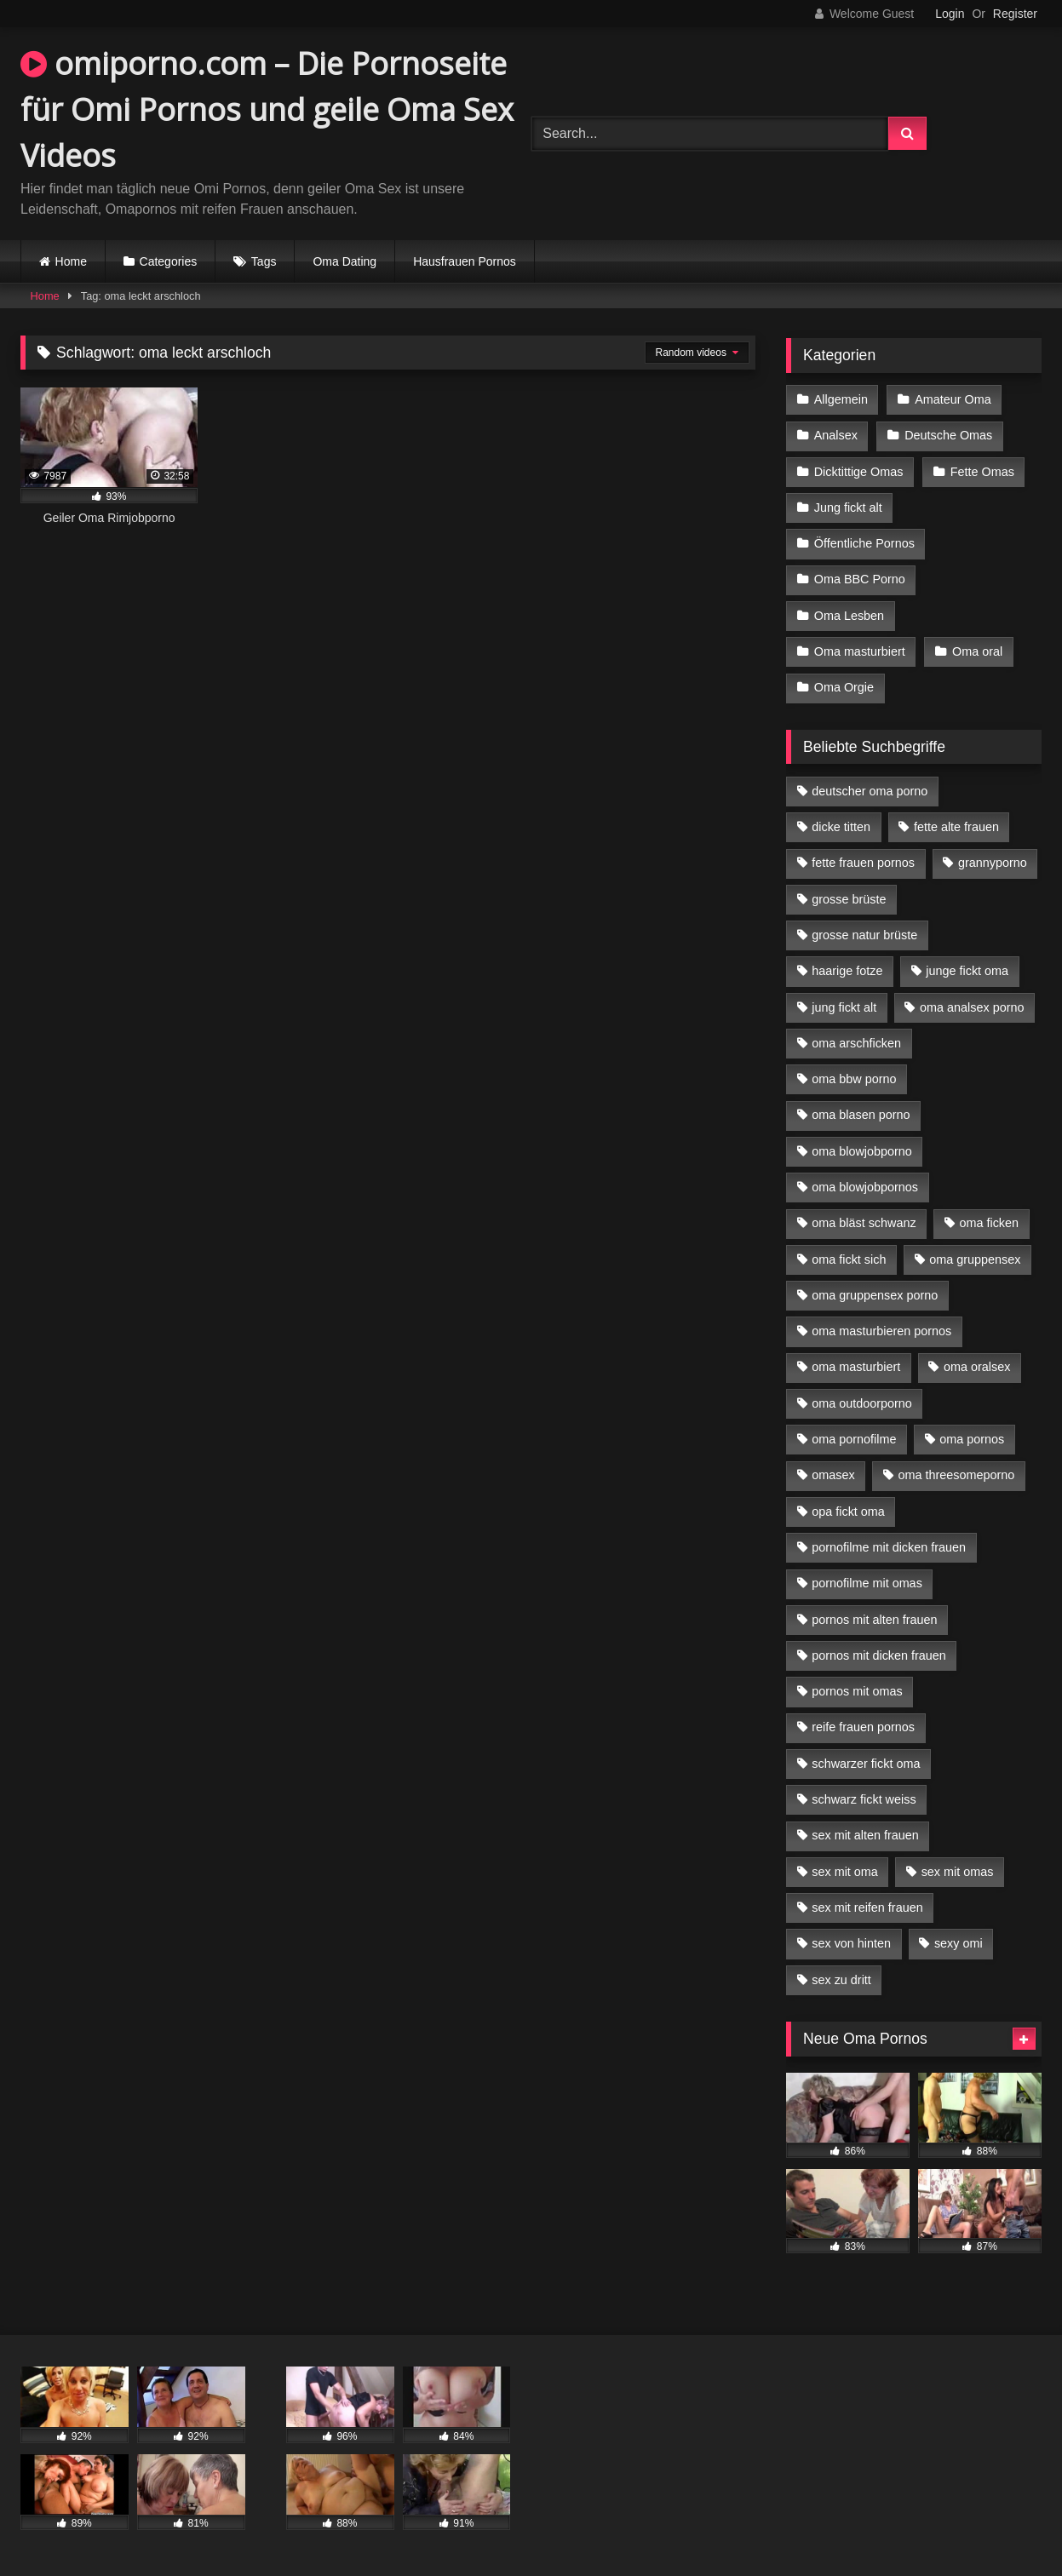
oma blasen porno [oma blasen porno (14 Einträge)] (861, 1115)
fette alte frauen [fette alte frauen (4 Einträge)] (956, 827)
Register (1015, 13)
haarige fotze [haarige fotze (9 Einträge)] (847, 971)
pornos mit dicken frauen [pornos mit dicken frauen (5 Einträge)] (879, 1655)
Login (949, 13)
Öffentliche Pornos (864, 543)
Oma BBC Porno (859, 579)
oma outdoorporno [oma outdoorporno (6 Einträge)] (862, 1403)
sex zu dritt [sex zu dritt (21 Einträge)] (841, 1980)
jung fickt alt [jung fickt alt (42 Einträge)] (844, 1007)
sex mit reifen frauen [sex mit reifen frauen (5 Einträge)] (867, 1907)
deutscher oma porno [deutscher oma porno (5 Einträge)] (869, 791)
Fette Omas (982, 472)
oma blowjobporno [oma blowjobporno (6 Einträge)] (862, 1151)
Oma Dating (344, 261)
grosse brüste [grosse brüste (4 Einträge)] (849, 899)
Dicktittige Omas (859, 472)
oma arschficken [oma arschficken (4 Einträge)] (856, 1043)
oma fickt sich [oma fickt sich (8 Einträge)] (849, 1259)
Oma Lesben (849, 615)
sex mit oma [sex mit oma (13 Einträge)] (845, 1872)
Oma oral (977, 651)
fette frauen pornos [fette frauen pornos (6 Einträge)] (863, 862)
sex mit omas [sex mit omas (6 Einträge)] (957, 1872)
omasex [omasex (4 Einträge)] (833, 1475)
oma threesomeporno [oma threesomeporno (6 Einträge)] (956, 1475)
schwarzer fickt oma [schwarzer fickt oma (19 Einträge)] (866, 1763)
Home (71, 261)
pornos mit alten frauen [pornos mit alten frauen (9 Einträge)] (874, 1619)
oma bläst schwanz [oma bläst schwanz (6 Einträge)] (864, 1223)
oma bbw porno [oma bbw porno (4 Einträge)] (854, 1079)
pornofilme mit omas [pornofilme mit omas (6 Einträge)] (867, 1583)
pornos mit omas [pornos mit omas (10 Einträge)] (857, 1691)
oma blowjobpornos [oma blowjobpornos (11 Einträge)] (865, 1187)
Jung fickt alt (848, 507)
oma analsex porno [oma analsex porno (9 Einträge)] (972, 1007)
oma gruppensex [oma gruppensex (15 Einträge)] (974, 1259)
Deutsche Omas (948, 435)
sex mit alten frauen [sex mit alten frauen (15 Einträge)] (865, 1835)
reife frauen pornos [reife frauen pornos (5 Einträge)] (863, 1727)
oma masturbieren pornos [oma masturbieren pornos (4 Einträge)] (881, 1331)
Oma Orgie (844, 687)
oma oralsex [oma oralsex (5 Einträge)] (977, 1367)
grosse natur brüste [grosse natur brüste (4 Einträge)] (864, 935)
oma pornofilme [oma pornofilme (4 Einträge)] (854, 1439)
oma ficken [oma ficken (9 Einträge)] (989, 1223)
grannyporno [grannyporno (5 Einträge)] (992, 862)
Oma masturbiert (859, 651)
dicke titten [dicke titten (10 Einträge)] (841, 827)
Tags (264, 261)
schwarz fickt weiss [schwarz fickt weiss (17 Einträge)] (864, 1799)
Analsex (836, 435)
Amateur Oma (953, 399)
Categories (169, 261)
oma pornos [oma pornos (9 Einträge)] (971, 1439)
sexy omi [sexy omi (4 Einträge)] (958, 1943)
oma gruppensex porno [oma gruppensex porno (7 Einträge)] (875, 1295)
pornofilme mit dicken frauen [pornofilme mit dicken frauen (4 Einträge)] (889, 1547)
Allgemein (841, 399)
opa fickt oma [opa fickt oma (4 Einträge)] (848, 1511)
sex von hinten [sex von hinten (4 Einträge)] (851, 1943)
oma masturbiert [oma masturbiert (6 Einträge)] (856, 1367)
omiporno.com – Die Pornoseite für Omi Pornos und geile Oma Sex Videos (267, 109)
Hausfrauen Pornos (464, 261)
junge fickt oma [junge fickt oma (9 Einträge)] (967, 971)
